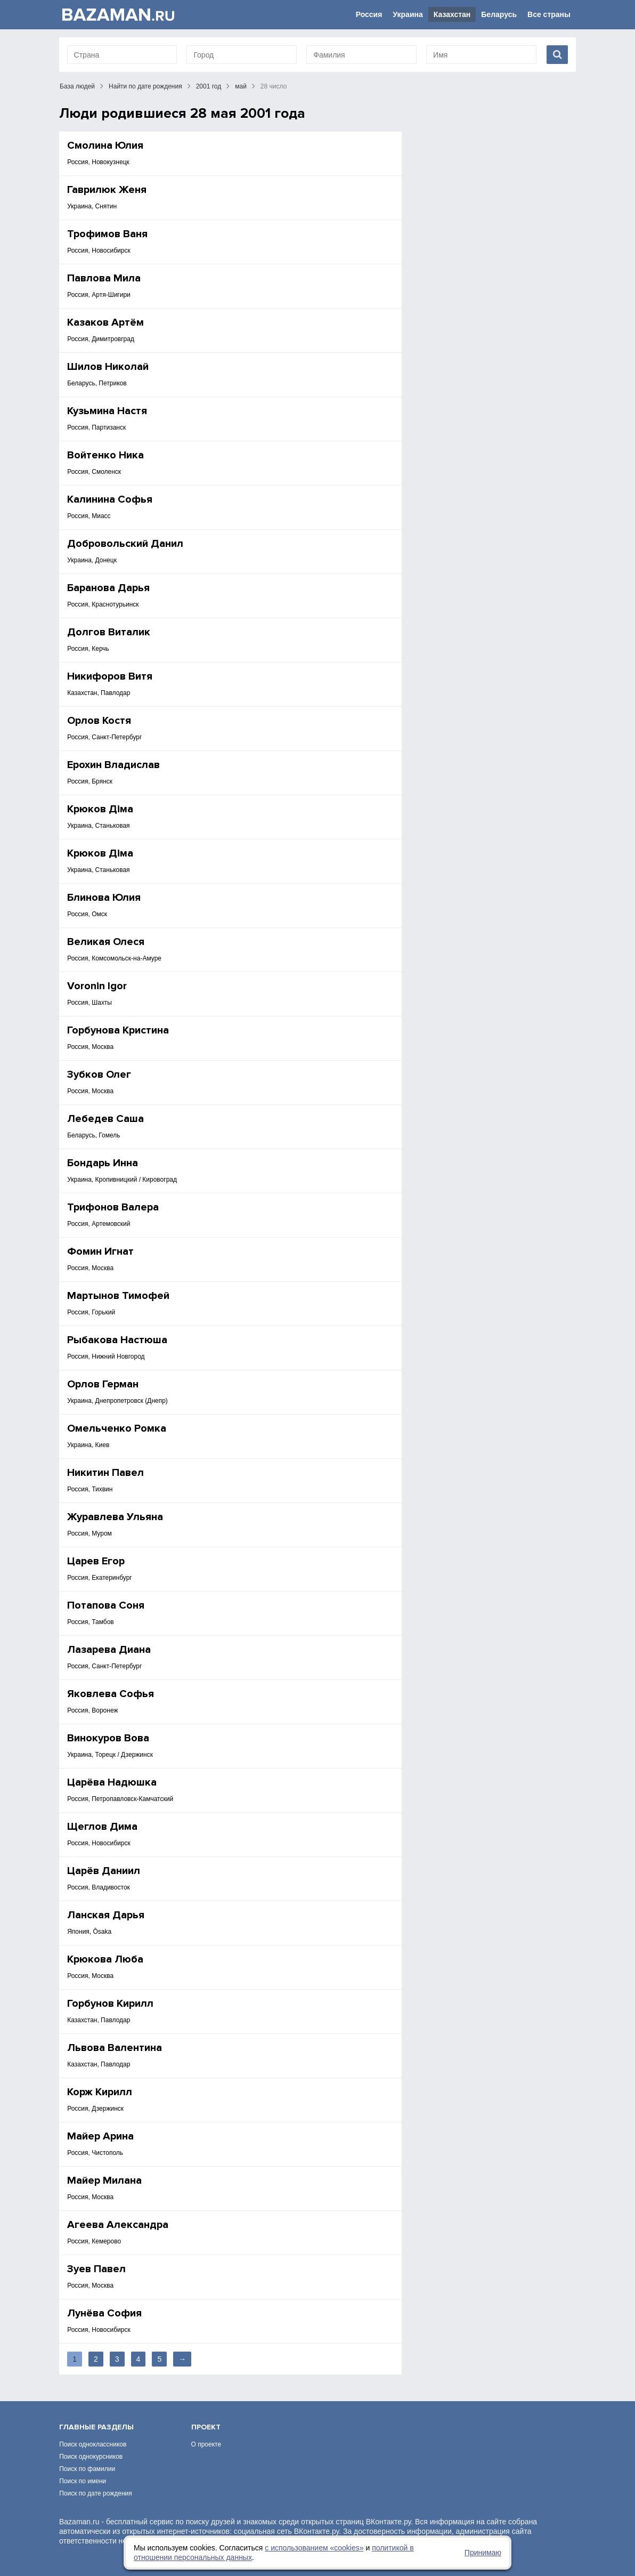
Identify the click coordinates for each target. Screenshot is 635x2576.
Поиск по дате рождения (95, 2493)
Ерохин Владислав (113, 764)
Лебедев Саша (105, 1118)
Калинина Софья (109, 499)
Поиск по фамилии (87, 2469)
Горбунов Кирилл (110, 2003)
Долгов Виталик (108, 632)
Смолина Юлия (105, 145)
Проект (206, 2427)
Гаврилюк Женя (106, 189)
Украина (407, 14)
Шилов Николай (108, 366)
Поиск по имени (82, 2481)
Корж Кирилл (99, 2092)
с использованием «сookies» (314, 2547)
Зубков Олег (99, 1074)
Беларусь (499, 14)
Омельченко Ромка (116, 1428)
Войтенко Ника (105, 455)
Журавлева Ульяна (115, 1517)
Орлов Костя (99, 720)
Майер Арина (100, 2136)
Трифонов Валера (113, 1207)
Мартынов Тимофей (118, 1295)
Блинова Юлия (104, 897)
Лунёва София (104, 2313)
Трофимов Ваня (107, 234)
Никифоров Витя (109, 676)
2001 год (209, 86)
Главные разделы (96, 2427)
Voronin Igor (97, 986)
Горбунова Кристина (118, 1030)
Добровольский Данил (125, 543)
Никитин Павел (105, 1472)
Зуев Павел (96, 2269)
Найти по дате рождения (145, 86)
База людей (77, 86)
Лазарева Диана (109, 1649)
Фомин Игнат (100, 1251)
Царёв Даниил (103, 1870)
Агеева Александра (117, 2224)
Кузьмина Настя (107, 411)
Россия (369, 14)
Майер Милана (104, 2180)
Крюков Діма (100, 809)
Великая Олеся (105, 941)
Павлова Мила (104, 278)
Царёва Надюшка (112, 1782)
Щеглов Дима (102, 1826)
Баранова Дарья (108, 588)
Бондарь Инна (102, 1163)
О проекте (206, 2444)
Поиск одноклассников (92, 2444)
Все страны (549, 14)
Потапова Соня (105, 1605)
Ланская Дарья (105, 1915)
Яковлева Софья (110, 1693)
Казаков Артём (105, 322)
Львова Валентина (114, 2047)
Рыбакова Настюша (117, 1340)
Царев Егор (96, 1561)
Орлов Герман (103, 1384)
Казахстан (452, 14)
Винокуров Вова (108, 1738)
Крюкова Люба (105, 1959)
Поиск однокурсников (91, 2456)
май (241, 86)
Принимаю (483, 2552)
